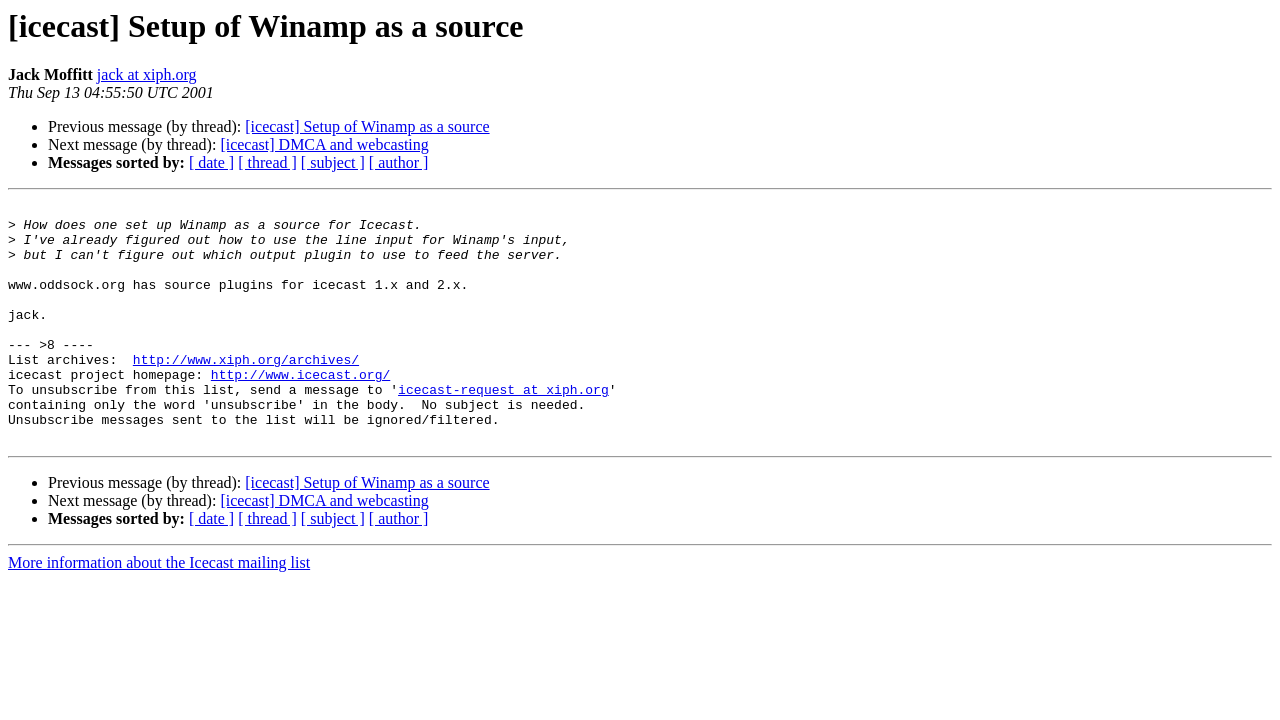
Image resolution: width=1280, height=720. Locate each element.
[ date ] (211, 162)
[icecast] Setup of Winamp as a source (367, 126)
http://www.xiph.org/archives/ (246, 392)
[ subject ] (333, 162)
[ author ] (399, 162)
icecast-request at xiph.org (503, 428)
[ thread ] (267, 162)
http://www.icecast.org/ (300, 410)
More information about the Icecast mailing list (159, 610)
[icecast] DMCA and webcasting (324, 144)
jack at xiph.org (147, 74)
